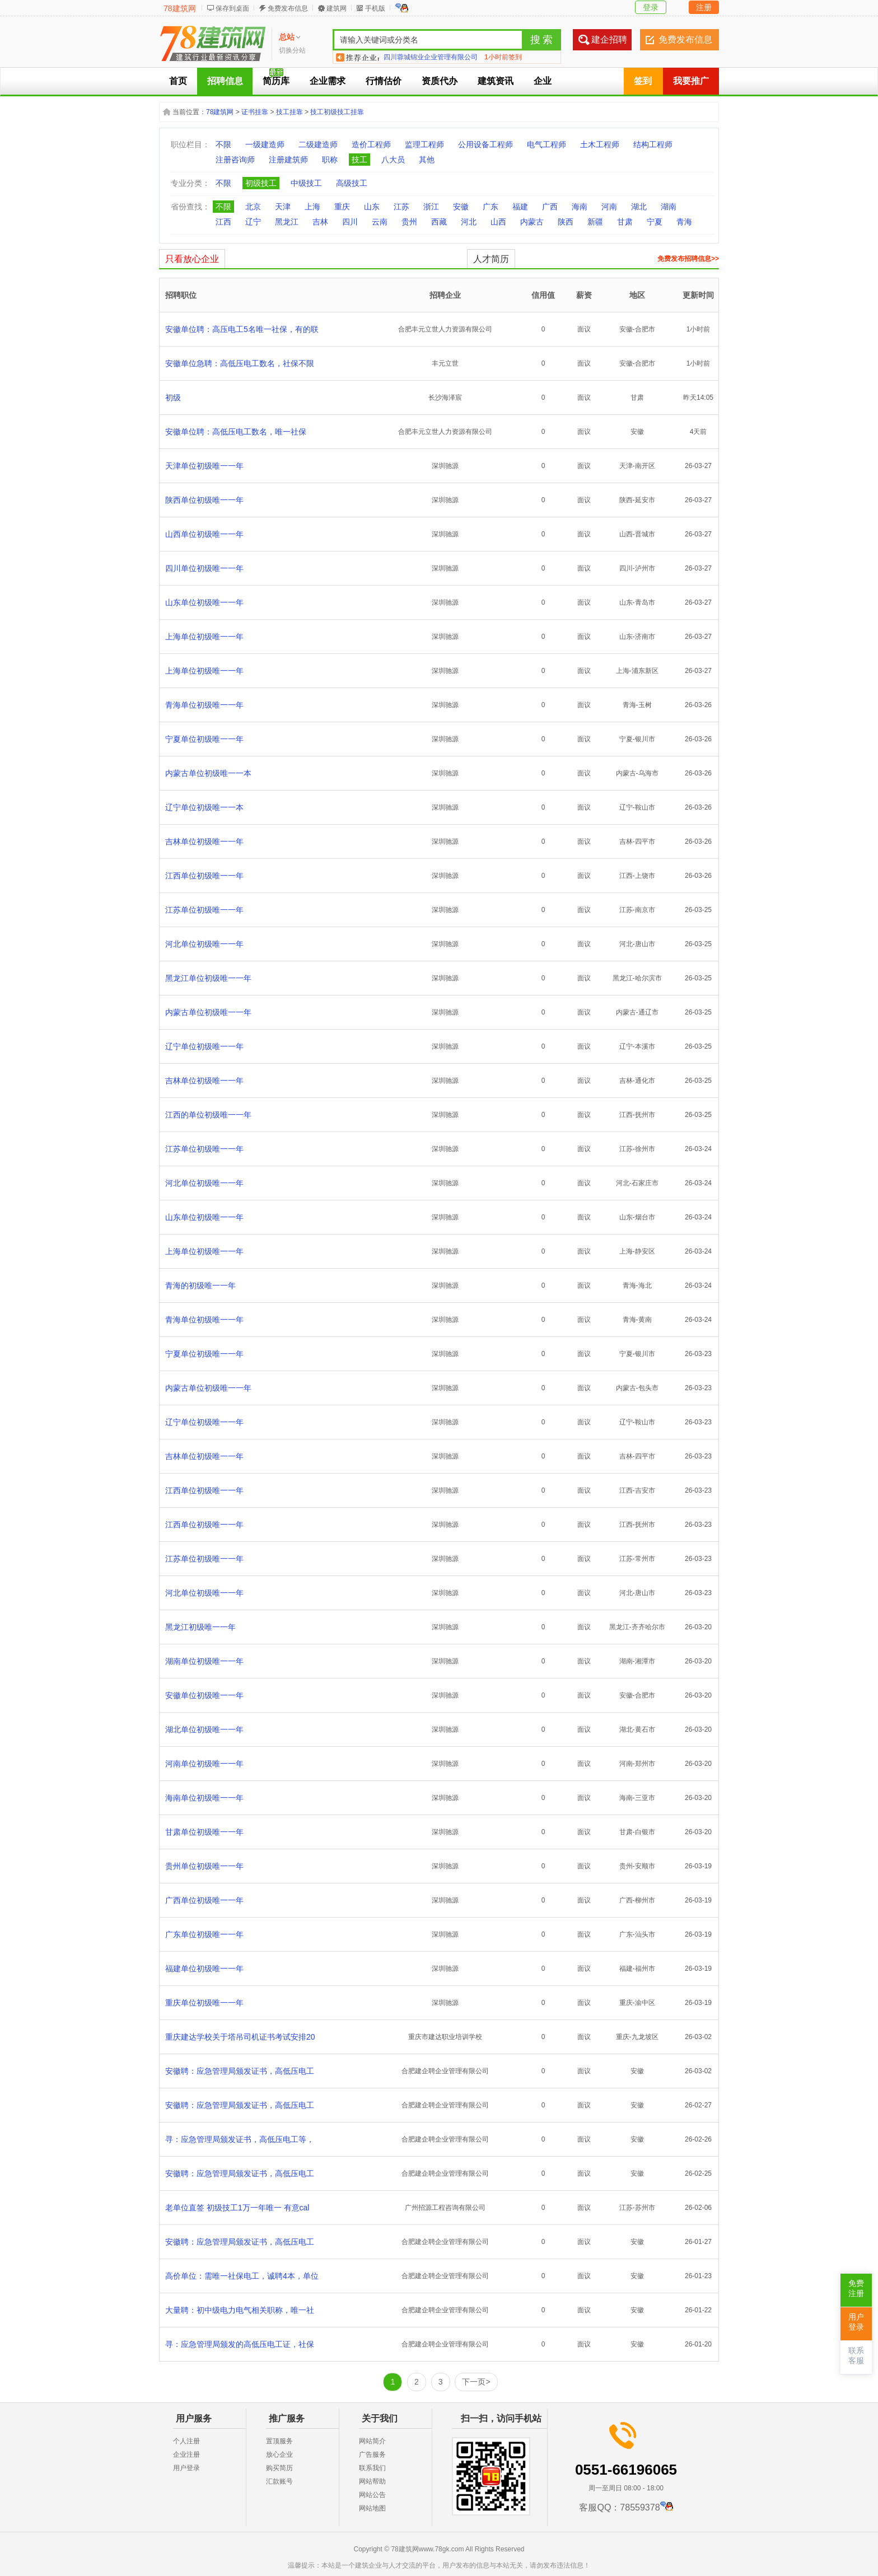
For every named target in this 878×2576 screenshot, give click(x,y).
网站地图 (372, 2508)
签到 (643, 81)
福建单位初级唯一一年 (204, 1968)
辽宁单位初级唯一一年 (204, 1046)
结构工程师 (652, 144)
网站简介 (372, 2441)
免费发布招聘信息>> (688, 259)
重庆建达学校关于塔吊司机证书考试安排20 (240, 2036)
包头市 (648, 1388)
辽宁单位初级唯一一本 (204, 807)
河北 (469, 221)
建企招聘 (609, 39)
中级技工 (306, 183)
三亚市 (645, 1798)
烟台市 (645, 1217)
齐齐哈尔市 (648, 1627)
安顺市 (645, 1866)
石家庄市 (645, 1183)
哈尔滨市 (648, 978)
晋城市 (645, 534)
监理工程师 (424, 144)
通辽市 (648, 1012)
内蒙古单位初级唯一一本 (208, 773)
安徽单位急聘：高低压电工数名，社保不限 (239, 363)
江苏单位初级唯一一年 (204, 909)
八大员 (393, 159)
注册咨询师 (235, 159)
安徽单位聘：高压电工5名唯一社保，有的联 (242, 329)
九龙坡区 (645, 2037)
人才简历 (491, 259)
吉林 (320, 221)
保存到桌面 (232, 8)
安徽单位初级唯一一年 (204, 1695)
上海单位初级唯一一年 (204, 636)
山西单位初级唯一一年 (204, 534)
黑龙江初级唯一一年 (200, 1627)
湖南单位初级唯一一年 (204, 1661)
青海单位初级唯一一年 (204, 704)
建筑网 (336, 8)
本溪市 (645, 1046)
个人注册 (186, 2441)
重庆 (342, 206)
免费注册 (856, 2288)
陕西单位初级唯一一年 (204, 499)
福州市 (645, 1968)
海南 (579, 206)
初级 (173, 397)
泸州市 (645, 568)
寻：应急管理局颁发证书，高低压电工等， (239, 2139)
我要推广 (691, 81)
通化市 (645, 1080)
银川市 (645, 739)
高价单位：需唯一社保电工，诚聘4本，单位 (242, 2275)
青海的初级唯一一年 (200, 1285)
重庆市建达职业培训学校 (445, 2037)
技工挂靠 (289, 112)
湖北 (639, 206)
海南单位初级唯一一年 (204, 1797)
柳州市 (645, 1900)
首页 (178, 81)
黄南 (645, 1320)
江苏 (401, 206)
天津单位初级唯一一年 (204, 465)
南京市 (645, 910)
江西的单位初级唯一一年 (208, 1114)
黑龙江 (286, 221)
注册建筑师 (288, 159)
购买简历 (279, 2468)
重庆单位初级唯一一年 (204, 2002)
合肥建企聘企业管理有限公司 (445, 2071)
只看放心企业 (192, 259)
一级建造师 (264, 144)
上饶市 (645, 876)
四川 (350, 221)
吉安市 (645, 1490)
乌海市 (648, 773)
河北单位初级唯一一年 (204, 943)
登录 (650, 7)
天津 (283, 206)
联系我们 (372, 2468)
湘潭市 (645, 1661)
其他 (427, 159)
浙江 (431, 206)
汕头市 (645, 1934)
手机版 (375, 8)
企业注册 (186, 2454)
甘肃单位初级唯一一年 (204, 1831)
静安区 (645, 1251)
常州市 (645, 1559)
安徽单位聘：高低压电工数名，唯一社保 (235, 431)
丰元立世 (445, 363)
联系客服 (856, 2355)
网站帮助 (372, 2481)
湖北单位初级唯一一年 (204, 1729)
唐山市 (645, 944)
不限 (223, 144)
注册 (704, 7)
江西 (223, 221)
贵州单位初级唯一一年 (204, 1866)
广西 (550, 206)
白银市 (645, 1832)
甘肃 (625, 221)
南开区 (645, 466)
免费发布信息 (288, 8)
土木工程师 (599, 144)
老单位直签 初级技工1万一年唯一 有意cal (237, 2207)
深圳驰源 (445, 466)
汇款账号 (279, 2481)
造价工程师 (371, 144)
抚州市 (645, 1115)
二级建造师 (318, 144)
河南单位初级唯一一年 (204, 1763)
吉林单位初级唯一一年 (204, 841)
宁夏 (654, 221)
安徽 (461, 206)
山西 (498, 221)
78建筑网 (180, 8)
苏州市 (645, 2208)
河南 (609, 206)
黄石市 (645, 1729)
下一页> (476, 2381)
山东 (372, 206)
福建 (520, 206)
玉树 (645, 705)
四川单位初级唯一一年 (204, 568)
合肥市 (645, 329)
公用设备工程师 (485, 144)
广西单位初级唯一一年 (204, 1900)
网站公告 (372, 2495)
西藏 (439, 221)
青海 (684, 221)
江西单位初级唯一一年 (204, 875)
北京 (253, 206)
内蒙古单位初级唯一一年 (208, 1012)
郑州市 (645, 1764)
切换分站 (292, 50)
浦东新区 (645, 671)
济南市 (645, 637)
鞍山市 (645, 807)
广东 (490, 206)
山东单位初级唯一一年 (204, 602)
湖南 (668, 206)
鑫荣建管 (397, 57)
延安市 (645, 500)
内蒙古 (532, 221)
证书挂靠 (254, 112)
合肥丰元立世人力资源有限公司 (445, 329)
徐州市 (645, 1149)
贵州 (409, 221)
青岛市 (645, 602)
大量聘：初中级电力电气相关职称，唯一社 (239, 2310)
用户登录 (186, 2468)
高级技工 (351, 183)
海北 (645, 1285)
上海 (312, 206)
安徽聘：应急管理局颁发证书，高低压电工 (239, 2071)
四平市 (645, 841)
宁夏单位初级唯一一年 (204, 739)
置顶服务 (279, 2441)
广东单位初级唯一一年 (204, 1934)
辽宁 (253, 221)
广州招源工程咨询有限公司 (445, 2208)
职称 (330, 159)
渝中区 (645, 2003)
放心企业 (279, 2454)
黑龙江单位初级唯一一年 (208, 978)
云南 (379, 221)
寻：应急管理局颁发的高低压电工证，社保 (239, 2344)
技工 (359, 159)
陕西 (565, 221)
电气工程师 (546, 144)
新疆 (595, 221)
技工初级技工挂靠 (337, 112)
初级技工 (261, 183)
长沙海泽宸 (445, 397)
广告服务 (372, 2454)
